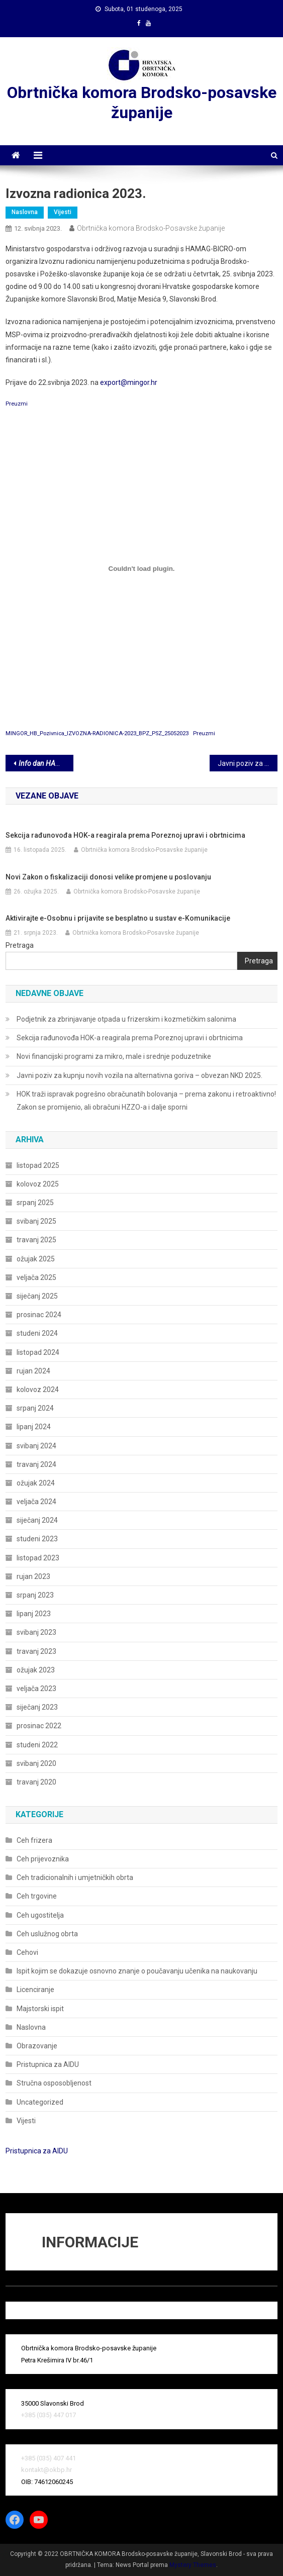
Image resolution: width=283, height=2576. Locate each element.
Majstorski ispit (40, 2009)
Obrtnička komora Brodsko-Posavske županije (151, 228)
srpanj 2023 (35, 1595)
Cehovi (27, 1952)
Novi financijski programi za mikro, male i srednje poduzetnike (114, 1056)
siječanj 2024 (37, 1520)
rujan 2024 (33, 1371)
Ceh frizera (34, 1840)
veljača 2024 (36, 1502)
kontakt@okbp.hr (46, 2469)
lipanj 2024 (34, 1427)
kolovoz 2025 (38, 1184)
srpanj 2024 (35, 1408)
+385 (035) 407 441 (48, 2458)
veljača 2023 (36, 1689)
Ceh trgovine (37, 1896)
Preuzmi (17, 404)
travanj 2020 (36, 1782)
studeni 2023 (37, 1539)
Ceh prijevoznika (43, 1859)
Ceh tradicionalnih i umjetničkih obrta (75, 1877)
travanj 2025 (36, 1240)
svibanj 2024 (36, 1446)
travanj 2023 (36, 1651)
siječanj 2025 (37, 1296)
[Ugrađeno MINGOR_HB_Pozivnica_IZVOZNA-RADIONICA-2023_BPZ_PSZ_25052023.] (141, 568)
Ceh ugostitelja (40, 1915)
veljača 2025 (36, 1277)
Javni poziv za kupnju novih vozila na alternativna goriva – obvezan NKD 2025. (139, 1075)
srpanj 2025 (35, 1203)
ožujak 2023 (36, 1670)
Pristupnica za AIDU (48, 2064)
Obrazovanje (37, 2046)
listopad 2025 (38, 1165)
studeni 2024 (37, 1333)
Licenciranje (35, 1990)
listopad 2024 (38, 1352)
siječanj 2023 (37, 1707)
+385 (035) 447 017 (48, 2415)
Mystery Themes (192, 2564)
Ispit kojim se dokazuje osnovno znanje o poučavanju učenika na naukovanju (137, 1971)
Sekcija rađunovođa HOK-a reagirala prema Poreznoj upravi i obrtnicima (125, 835)
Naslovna (25, 212)
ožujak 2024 (36, 1483)
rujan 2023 (33, 1576)
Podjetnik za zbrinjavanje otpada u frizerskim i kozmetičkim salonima (126, 1019)
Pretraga (20, 945)
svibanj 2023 (36, 1632)
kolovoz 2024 (38, 1389)
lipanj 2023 (34, 1614)
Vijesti (62, 212)
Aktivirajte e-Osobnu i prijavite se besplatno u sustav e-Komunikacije (118, 918)
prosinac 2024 (39, 1315)
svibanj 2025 (36, 1221)
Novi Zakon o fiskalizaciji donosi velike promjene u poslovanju (108, 877)
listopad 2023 (38, 1558)
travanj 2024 (36, 1464)
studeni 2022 (37, 1745)
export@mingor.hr (128, 382)
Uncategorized (40, 2102)
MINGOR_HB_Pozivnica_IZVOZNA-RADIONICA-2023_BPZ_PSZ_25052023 (97, 733)
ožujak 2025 (36, 1259)
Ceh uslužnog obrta (47, 1934)
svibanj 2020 (36, 1763)
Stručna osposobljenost (54, 2083)
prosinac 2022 (39, 1726)
